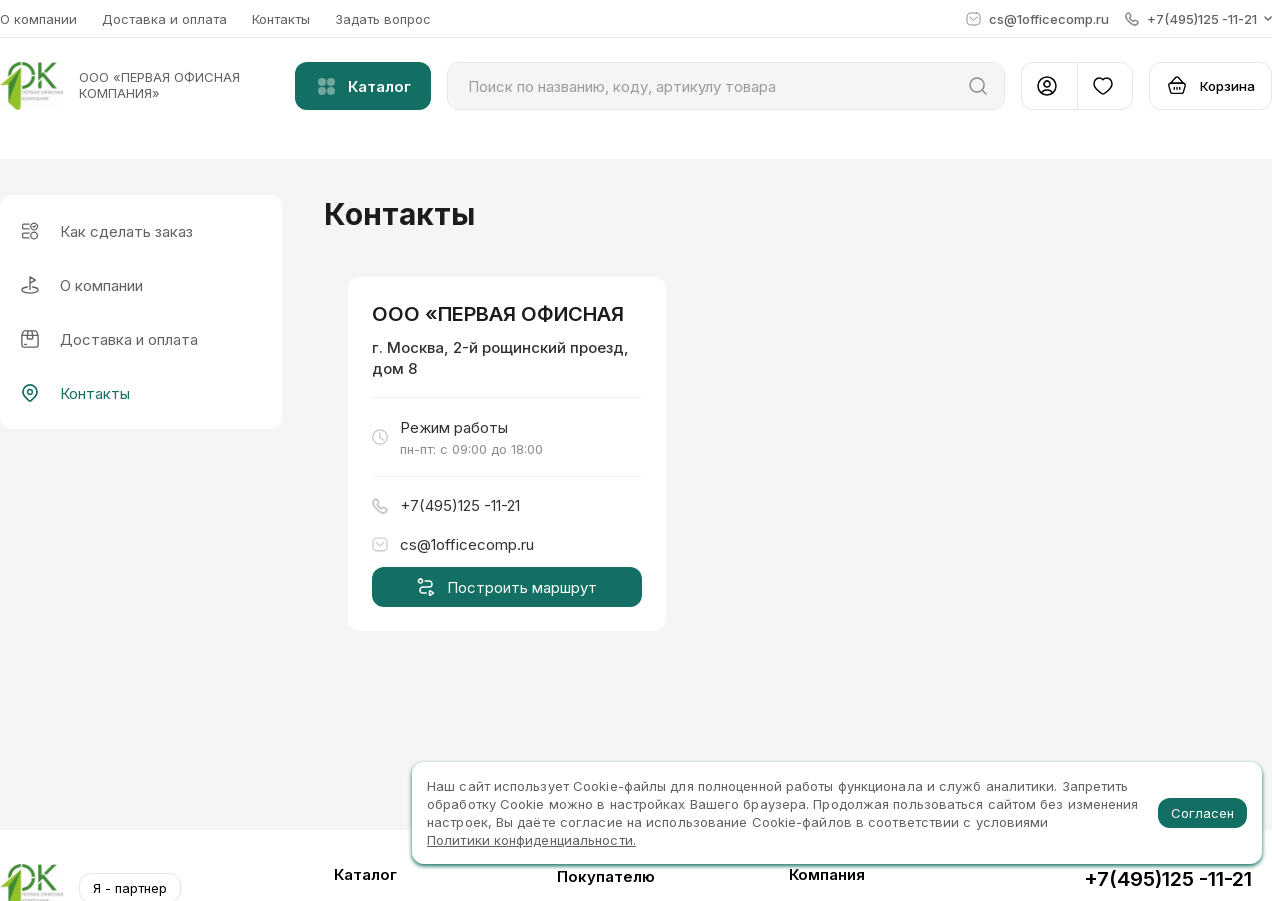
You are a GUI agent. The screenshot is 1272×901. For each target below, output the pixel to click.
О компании (38, 19)
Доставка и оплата (164, 19)
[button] (1198, 19)
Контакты (281, 19)
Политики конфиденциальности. (531, 840)
